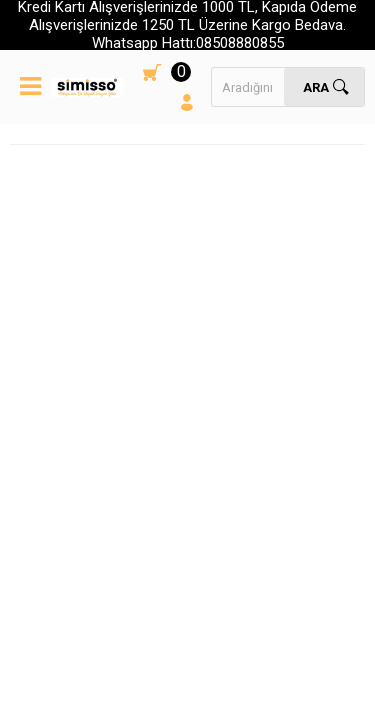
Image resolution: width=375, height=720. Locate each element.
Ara (316, 87)
